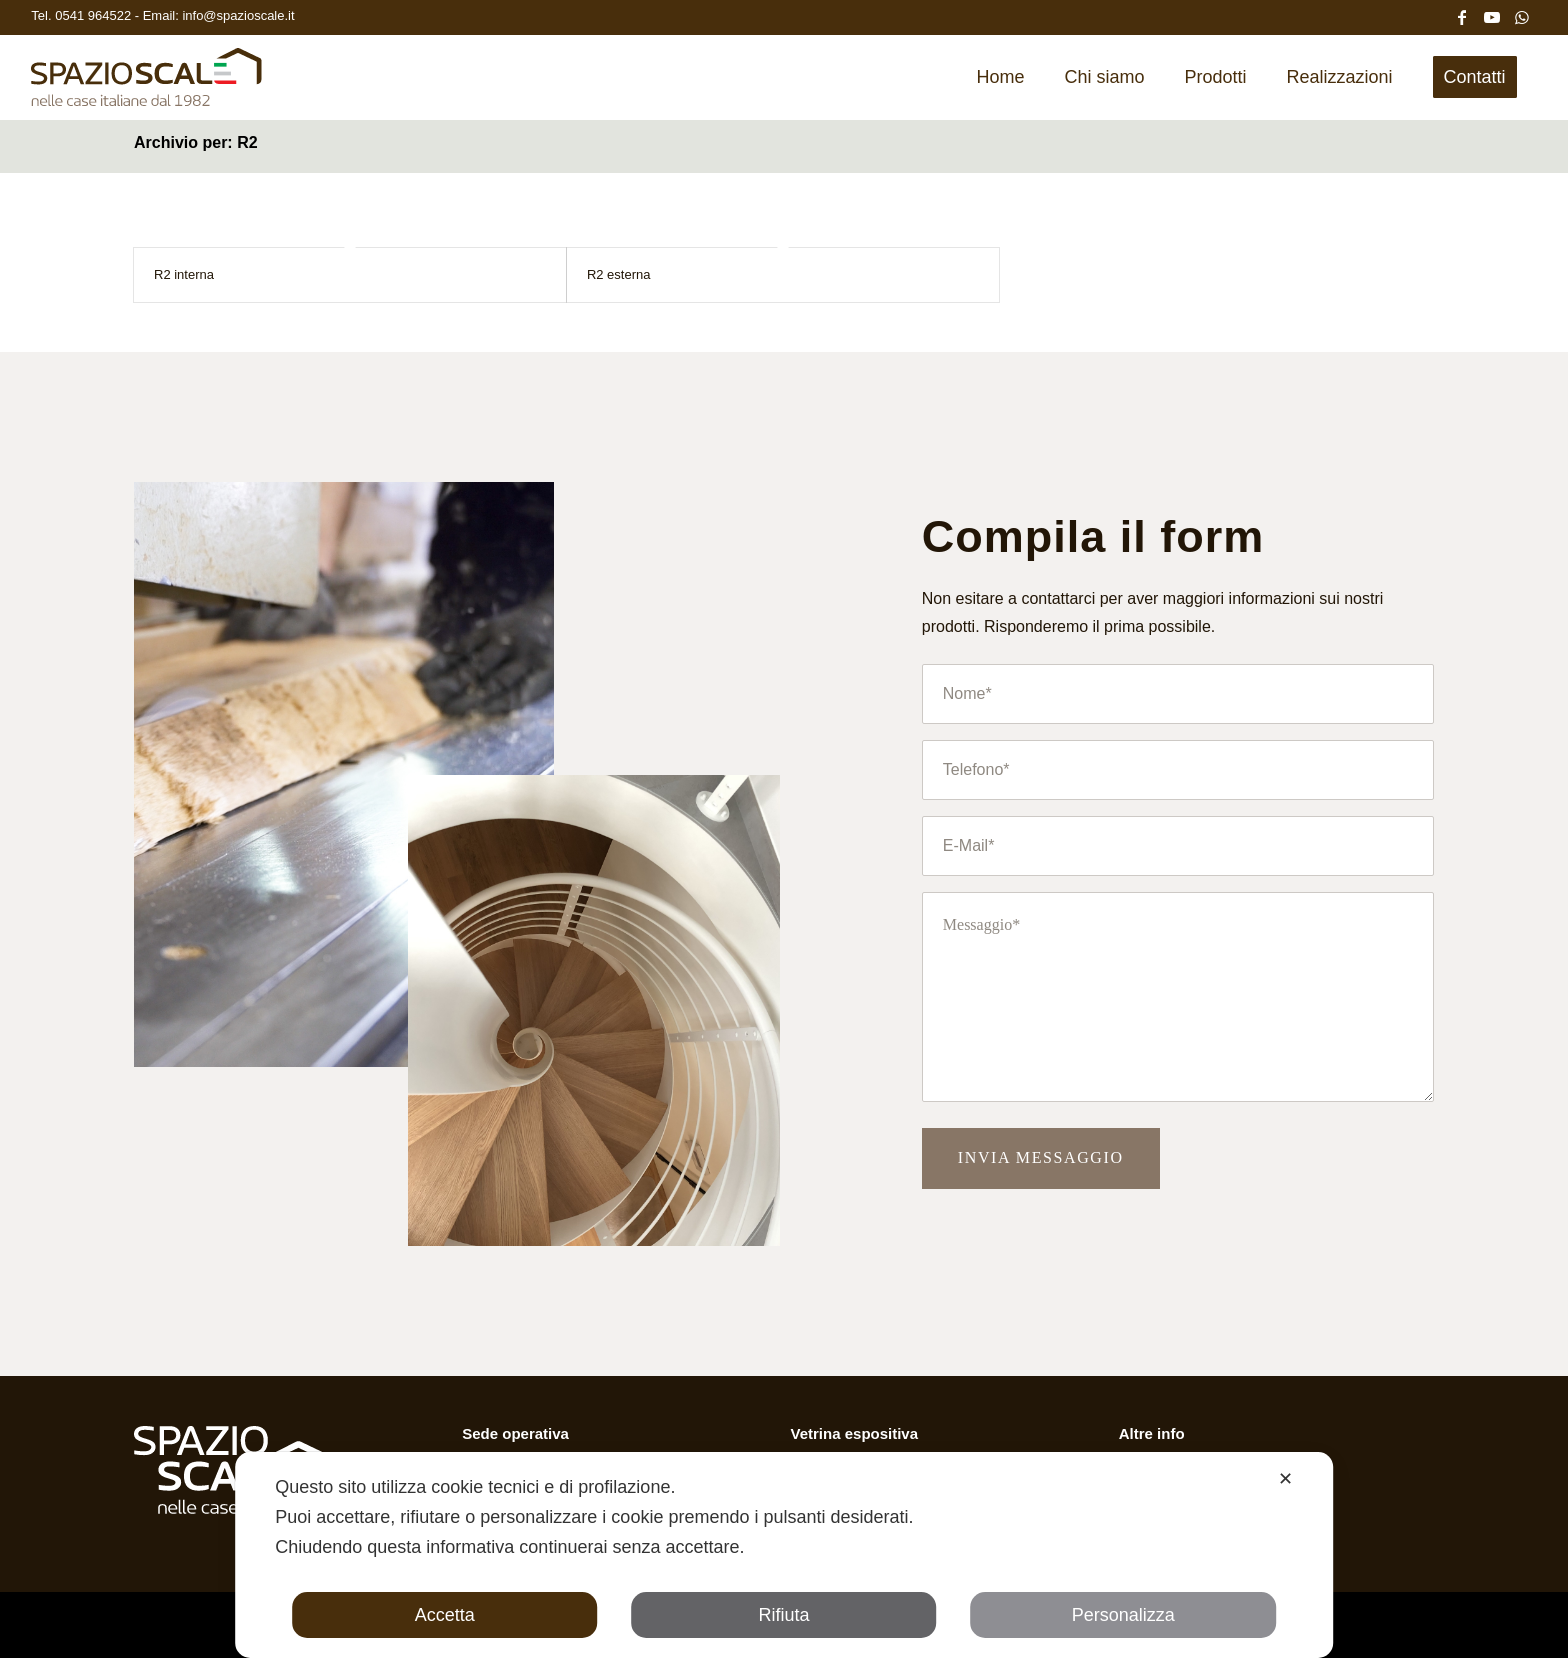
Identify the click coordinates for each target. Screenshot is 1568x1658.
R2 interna (184, 274)
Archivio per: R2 (196, 142)
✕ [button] (1285, 1479)
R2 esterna (619, 274)
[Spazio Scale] (146, 84)
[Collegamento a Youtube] (1492, 15)
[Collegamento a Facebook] (1462, 15)
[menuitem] (1000, 77)
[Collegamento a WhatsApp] (1522, 15)
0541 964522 (95, 15)
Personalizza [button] (1123, 1615)
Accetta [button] (445, 1615)
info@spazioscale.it (238, 15)
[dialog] (784, 1555)
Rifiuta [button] (783, 1615)
